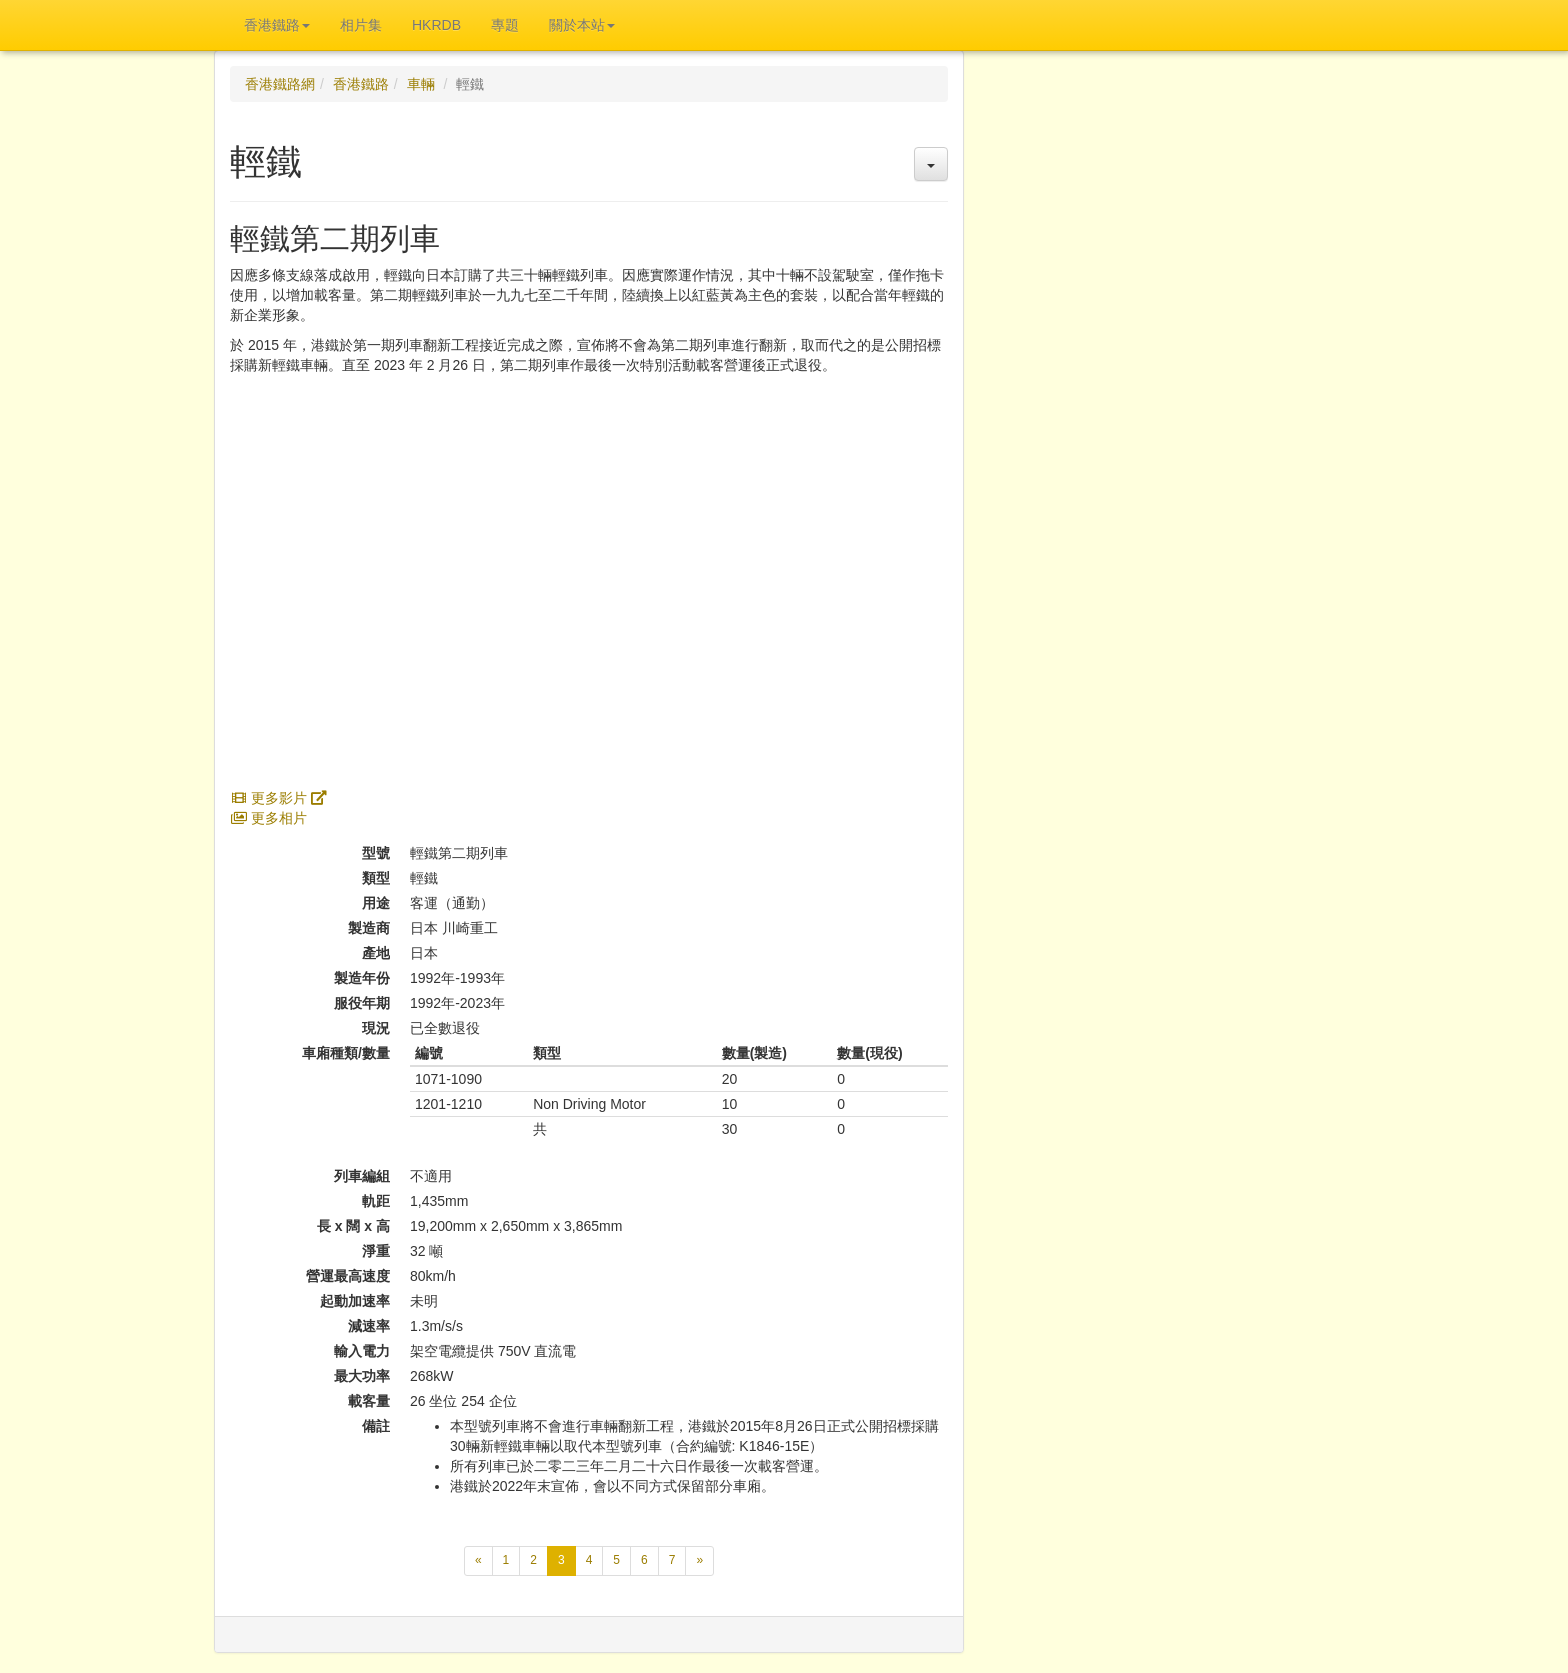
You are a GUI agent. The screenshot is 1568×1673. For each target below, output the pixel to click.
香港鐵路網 (280, 84)
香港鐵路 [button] (277, 25)
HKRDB (436, 25)
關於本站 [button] (582, 25)
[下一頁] (699, 1560)
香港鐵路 (361, 84)
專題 (505, 25)
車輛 (421, 84)
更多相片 (268, 818)
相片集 (361, 25)
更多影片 (278, 798)
